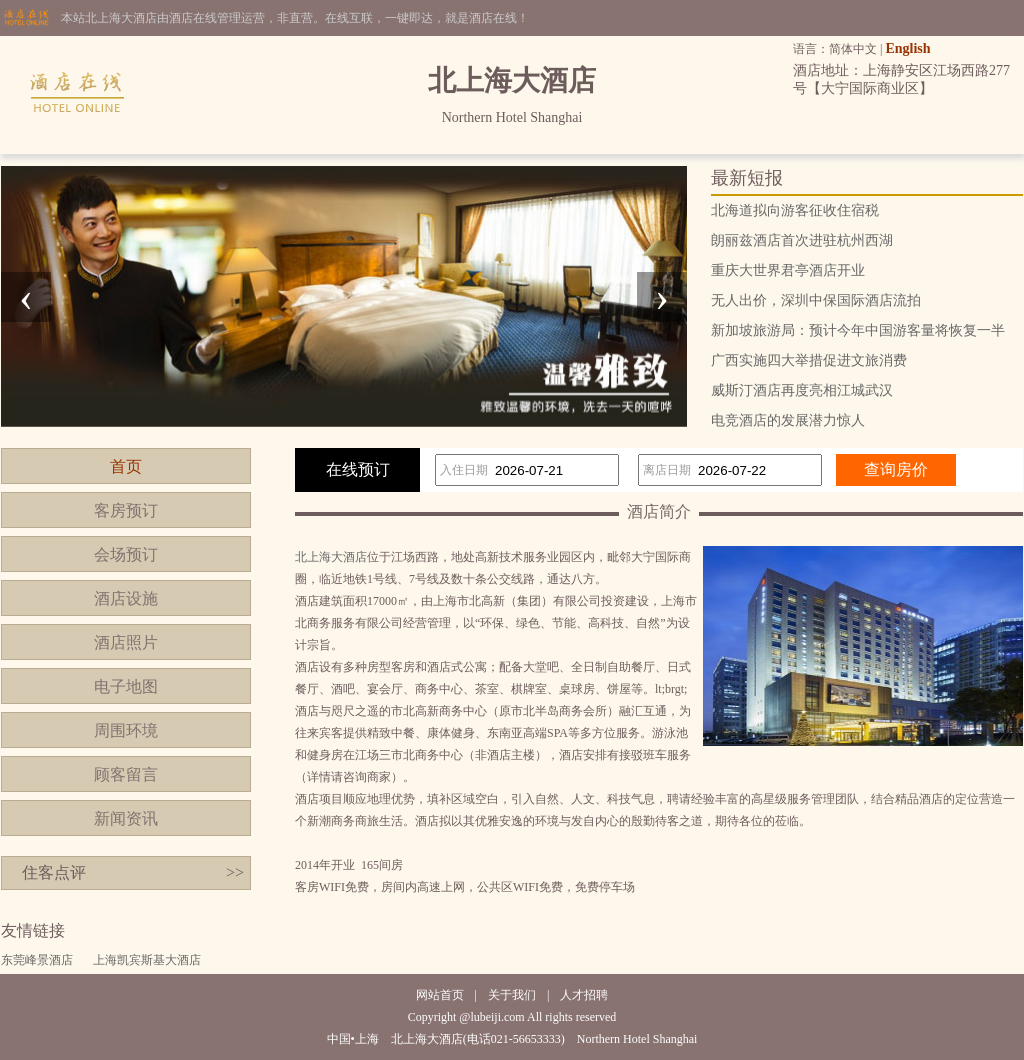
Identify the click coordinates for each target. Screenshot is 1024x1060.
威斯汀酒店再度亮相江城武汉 (802, 390)
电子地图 (126, 686)
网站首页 (440, 995)
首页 (126, 466)
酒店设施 (126, 598)
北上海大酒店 (331, 557)
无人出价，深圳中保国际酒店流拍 (816, 300)
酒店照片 (126, 642)
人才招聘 (584, 995)
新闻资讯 (126, 818)
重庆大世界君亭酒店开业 (788, 270)
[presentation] (26, 297)
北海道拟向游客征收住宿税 (795, 210)
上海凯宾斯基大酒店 (147, 960)
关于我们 (512, 995)
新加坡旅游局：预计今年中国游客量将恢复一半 (858, 330)
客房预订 (126, 510)
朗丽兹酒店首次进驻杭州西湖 (802, 240)
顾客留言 (126, 774)
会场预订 (126, 554)
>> (235, 872)
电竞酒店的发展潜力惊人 (788, 420)
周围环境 (126, 730)
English (907, 48)
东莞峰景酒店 (37, 960)
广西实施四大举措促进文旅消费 (809, 360)
